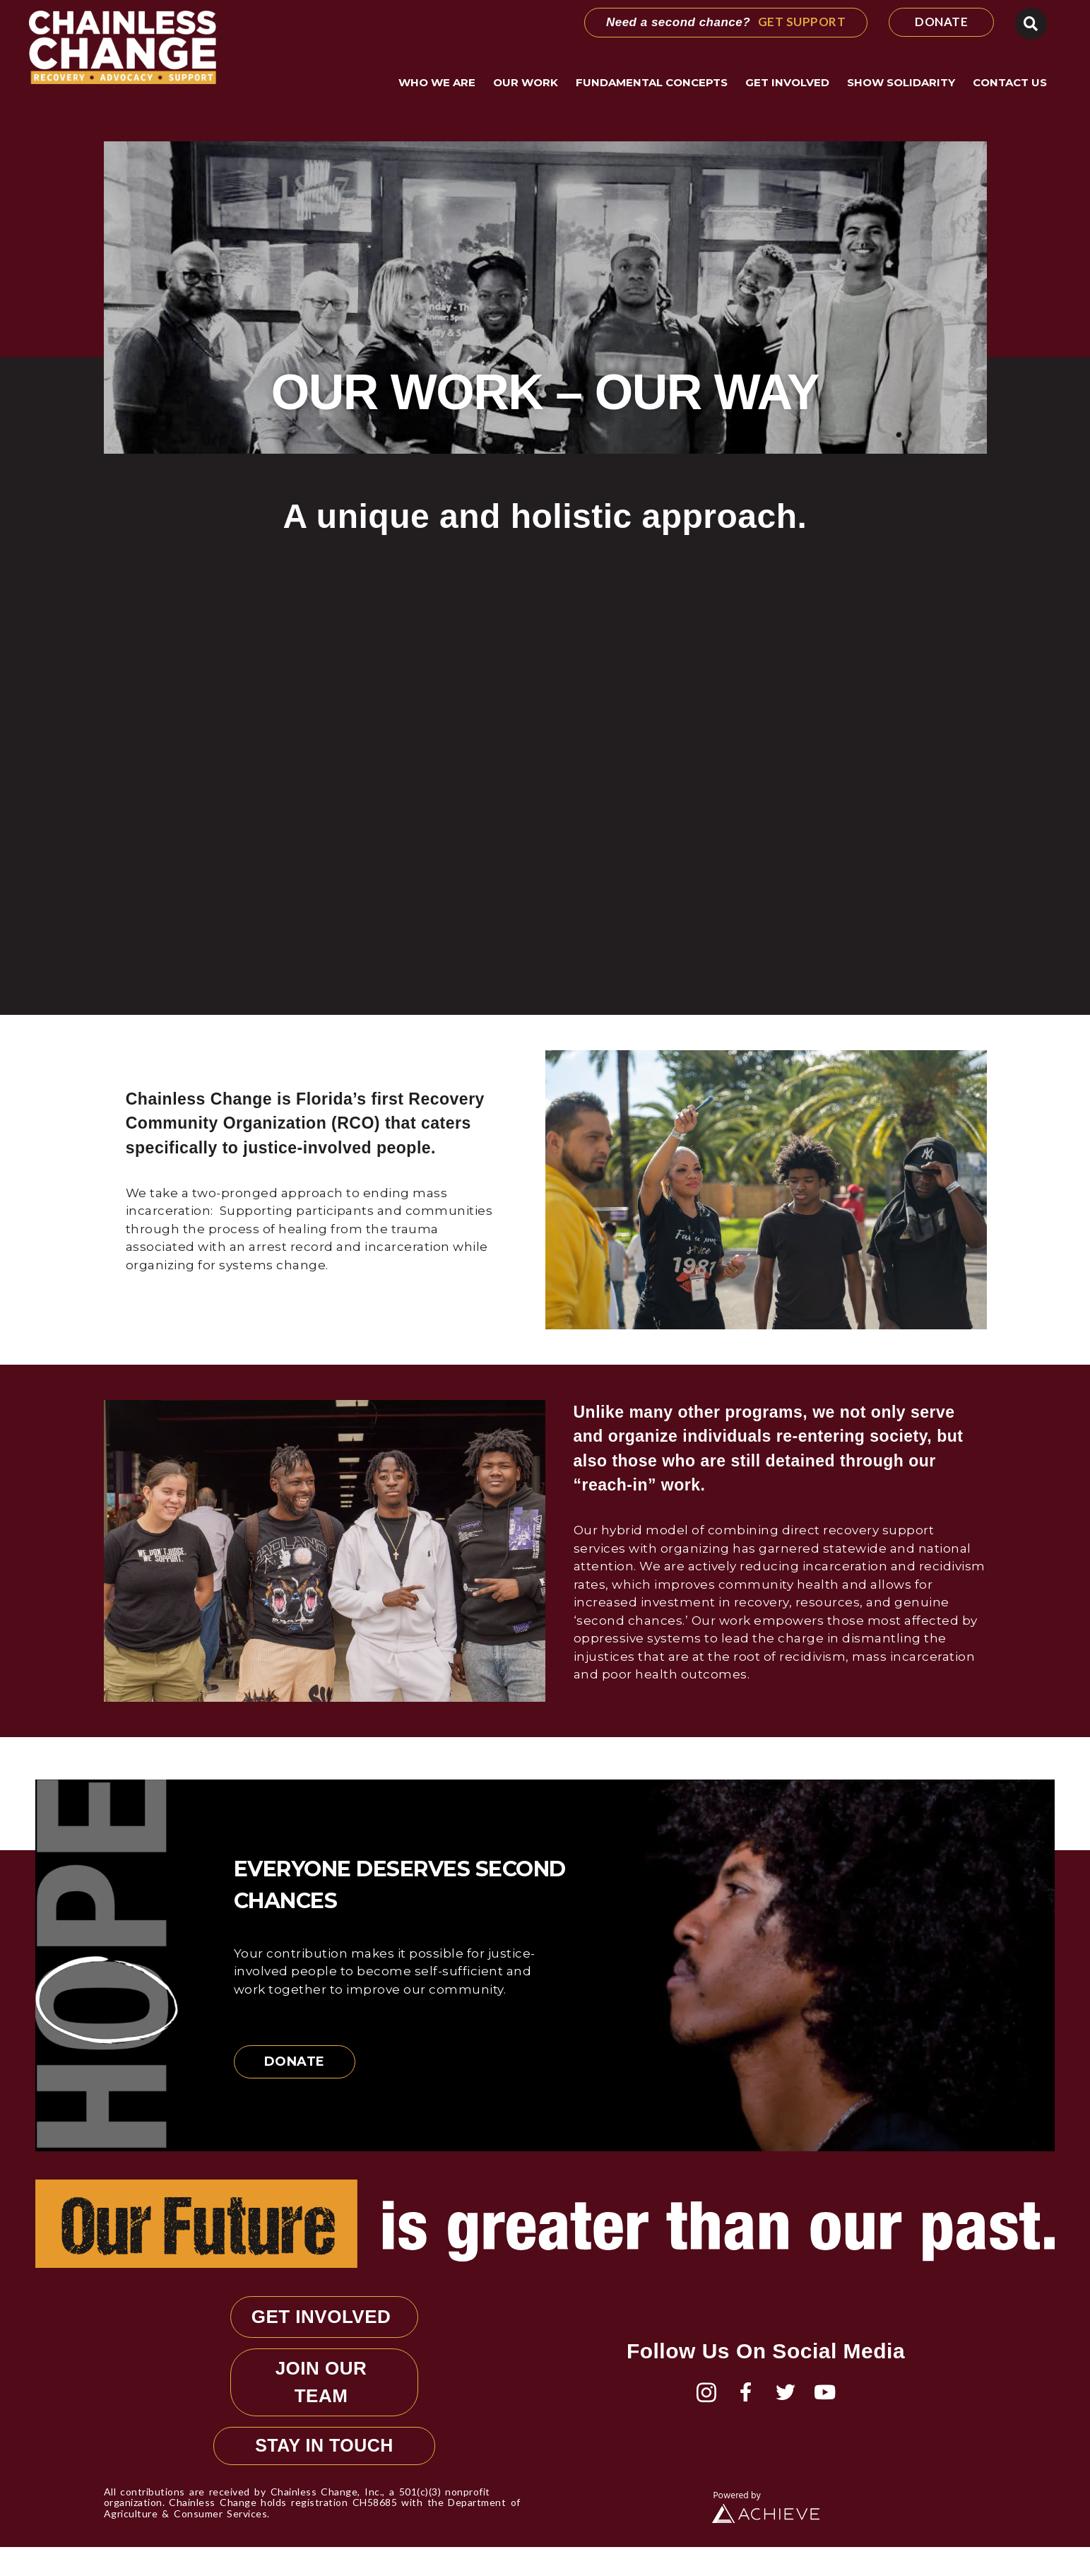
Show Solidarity (904, 83)
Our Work (529, 83)
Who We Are (440, 83)
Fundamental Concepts (655, 83)
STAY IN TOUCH (324, 2473)
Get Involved (790, 83)
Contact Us (1010, 82)
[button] (1031, 24)
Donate (294, 2061)
